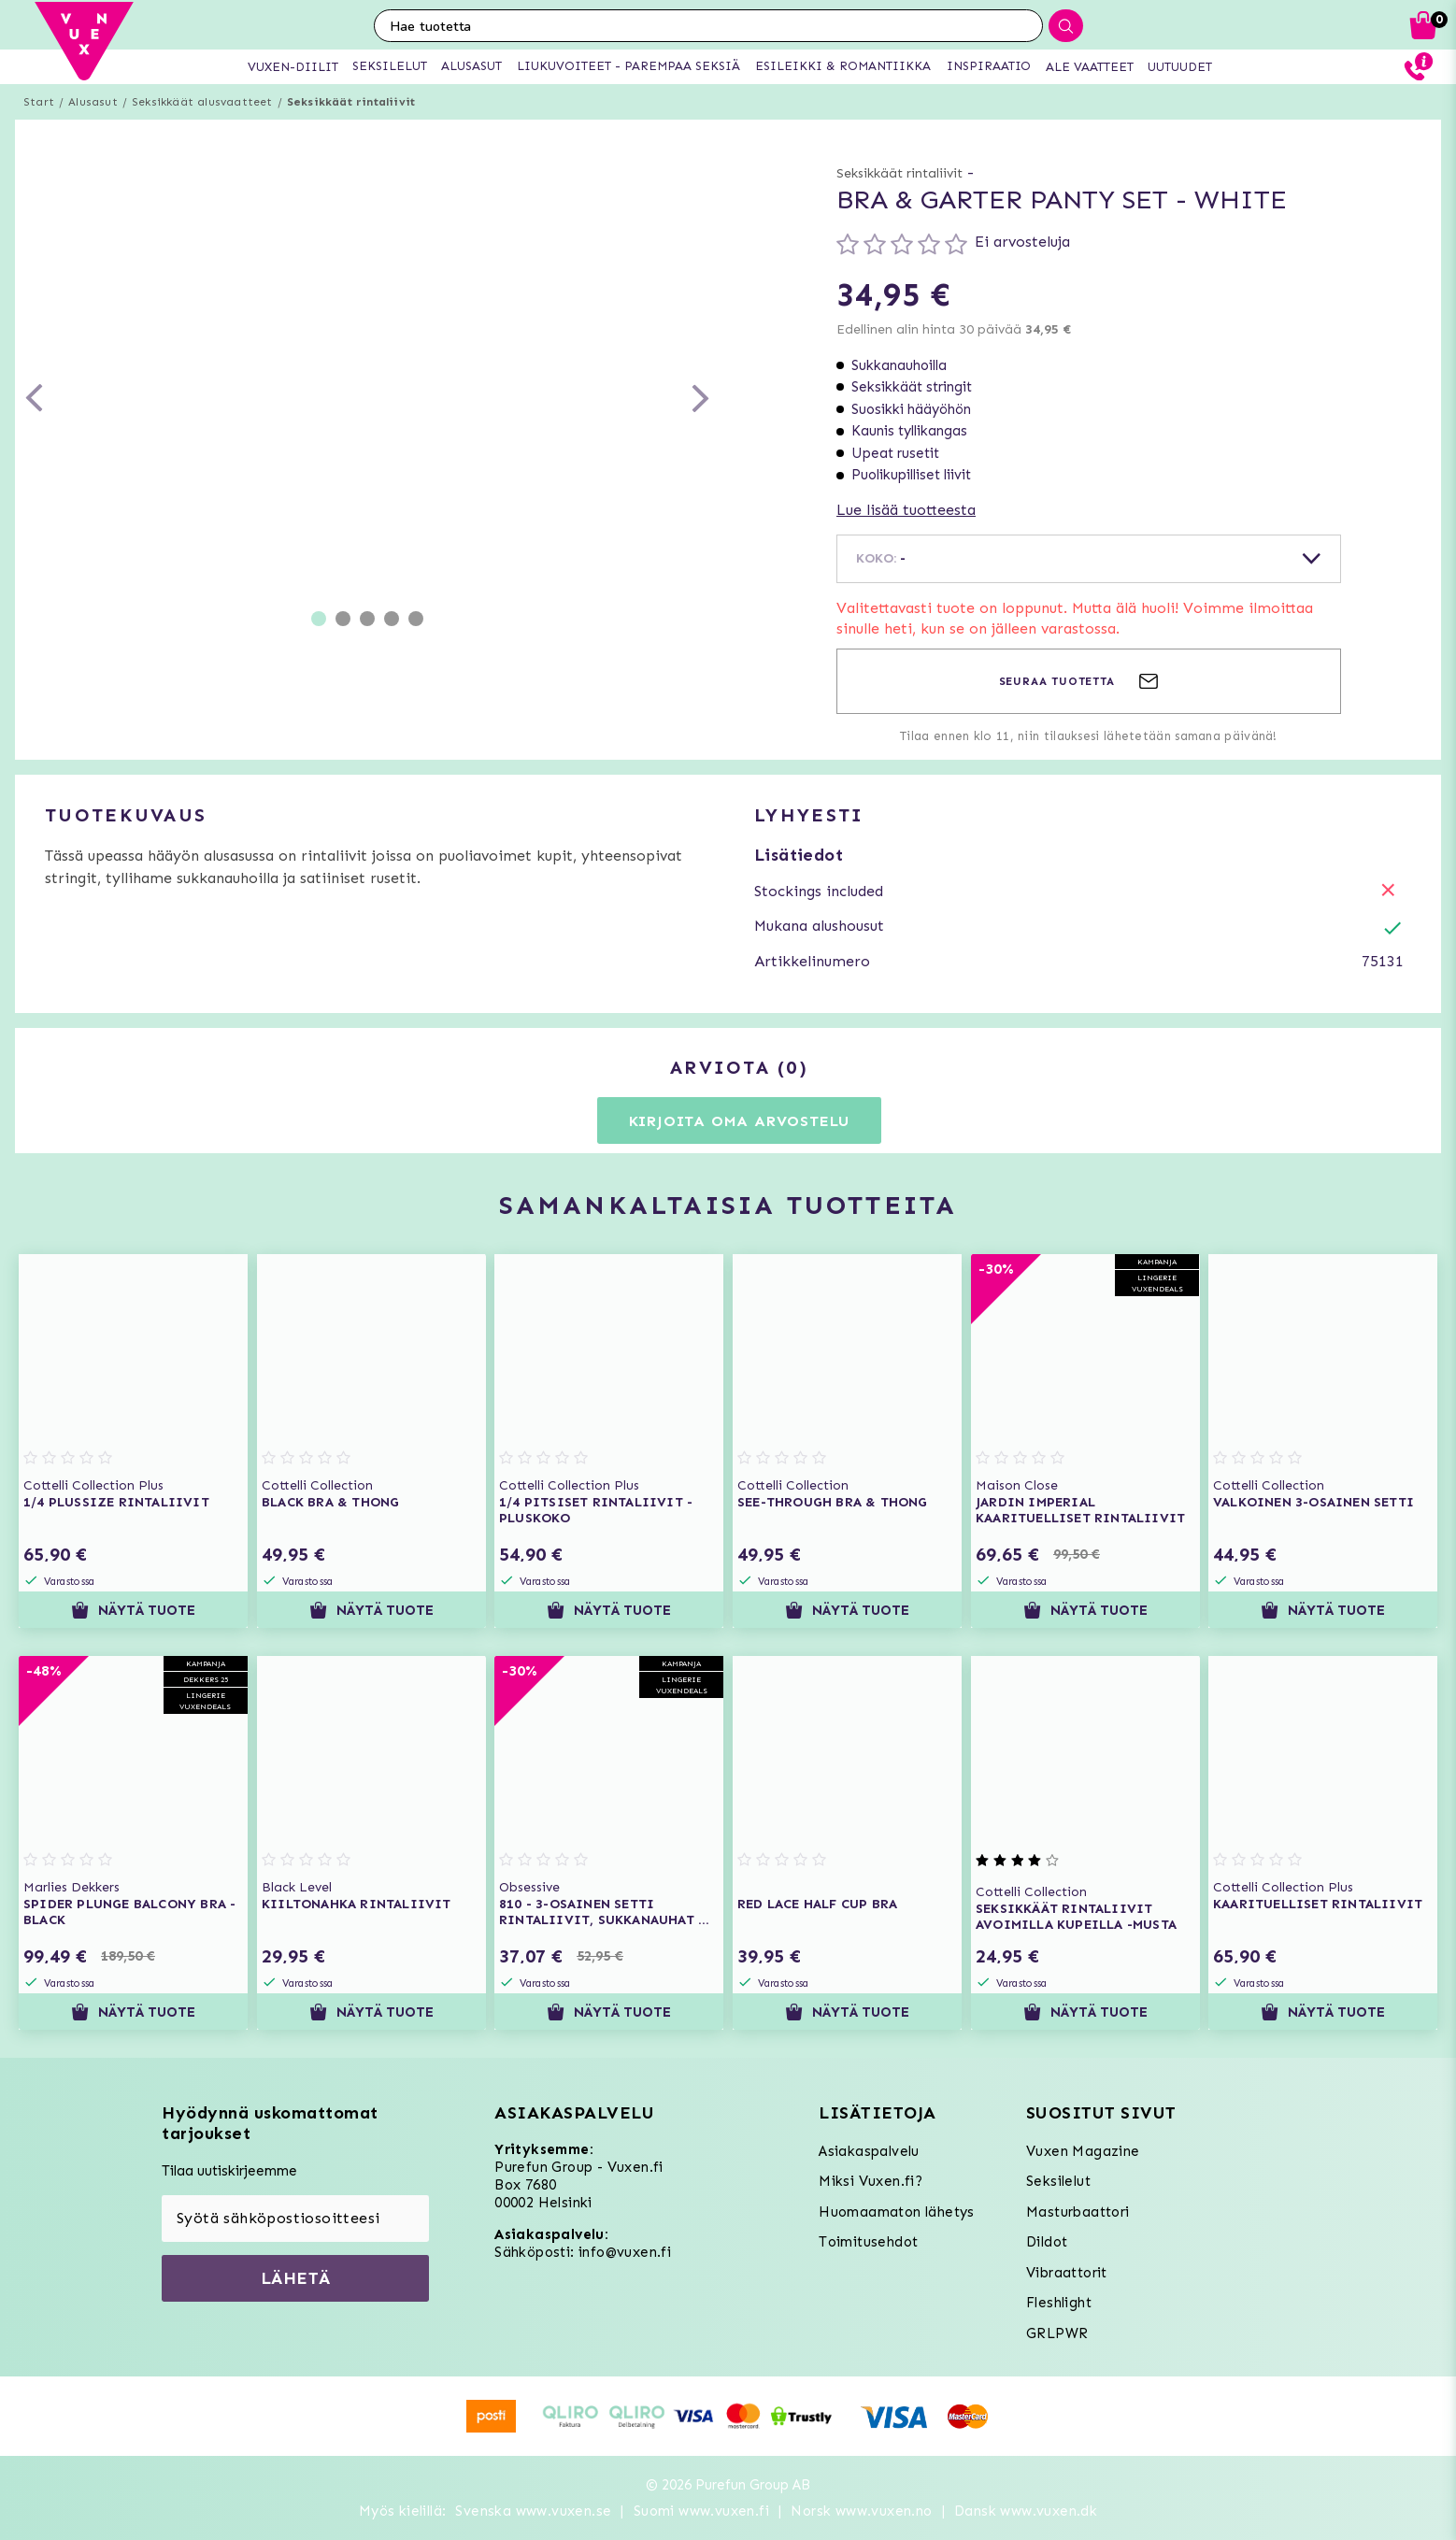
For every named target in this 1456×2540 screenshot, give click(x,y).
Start (38, 101)
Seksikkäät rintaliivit (351, 101)
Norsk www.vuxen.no (861, 2511)
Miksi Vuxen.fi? (870, 2181)
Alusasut (93, 101)
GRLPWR (1057, 2333)
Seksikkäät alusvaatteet (202, 101)
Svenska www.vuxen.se (533, 2511)
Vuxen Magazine (1083, 2151)
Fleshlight (1059, 2302)
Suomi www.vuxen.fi (701, 2511)
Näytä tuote (133, 1610)
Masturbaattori (1078, 2212)
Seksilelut (1058, 2181)
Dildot (1046, 2241)
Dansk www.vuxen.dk (1025, 2511)
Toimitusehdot (868, 2241)
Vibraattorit (1066, 2272)
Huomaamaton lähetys (897, 2212)
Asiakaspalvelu (869, 2151)
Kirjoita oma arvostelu (739, 1121)
